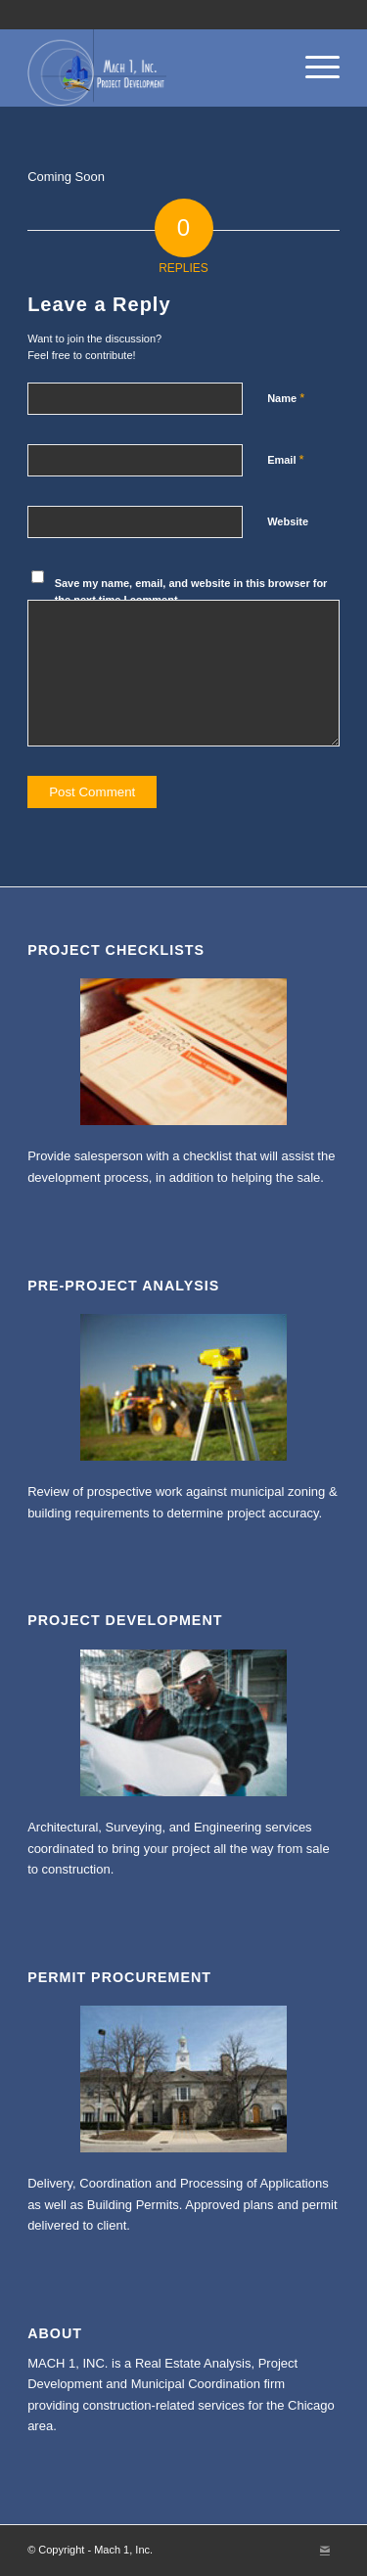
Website (287, 521)
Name (285, 397)
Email (285, 459)
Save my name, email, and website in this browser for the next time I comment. (191, 591)
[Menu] (313, 67)
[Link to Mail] (325, 2549)
